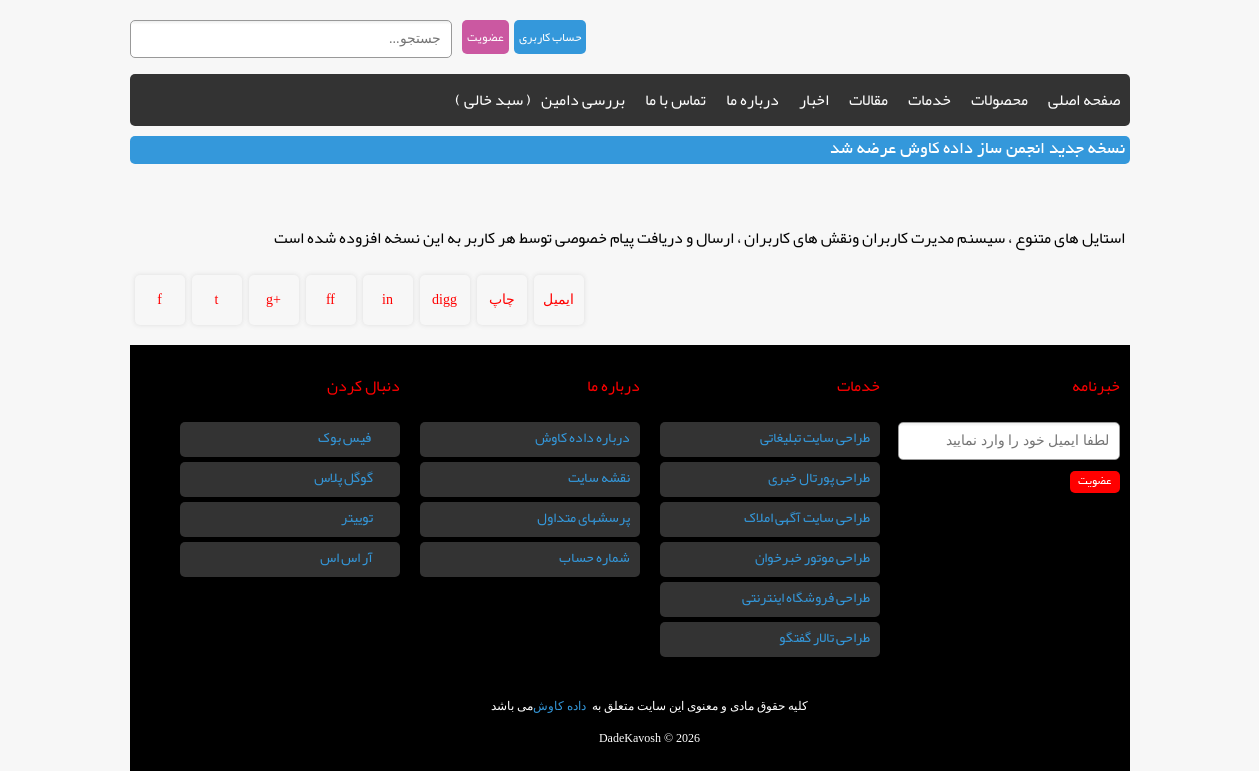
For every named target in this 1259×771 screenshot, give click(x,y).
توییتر (358, 517)
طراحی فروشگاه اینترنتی (806, 597)
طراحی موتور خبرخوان (812, 557)
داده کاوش (561, 706)
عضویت (485, 37)
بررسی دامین (583, 100)
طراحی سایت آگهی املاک (807, 517)
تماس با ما (675, 100)
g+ (273, 299)
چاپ (502, 299)
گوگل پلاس (344, 477)
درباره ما (752, 100)
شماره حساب (594, 557)
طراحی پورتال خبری (819, 477)
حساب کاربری (550, 37)
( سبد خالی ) (493, 100)
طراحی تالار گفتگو (824, 637)
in (387, 299)
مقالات (868, 100)
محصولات (999, 100)
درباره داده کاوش (582, 437)
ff (330, 299)
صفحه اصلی (1084, 100)
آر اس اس (347, 557)
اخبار (814, 100)
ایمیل (558, 299)
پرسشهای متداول (583, 517)
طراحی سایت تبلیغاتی (815, 437)
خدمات (929, 100)
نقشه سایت (599, 477)
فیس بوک (346, 437)
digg (444, 299)
